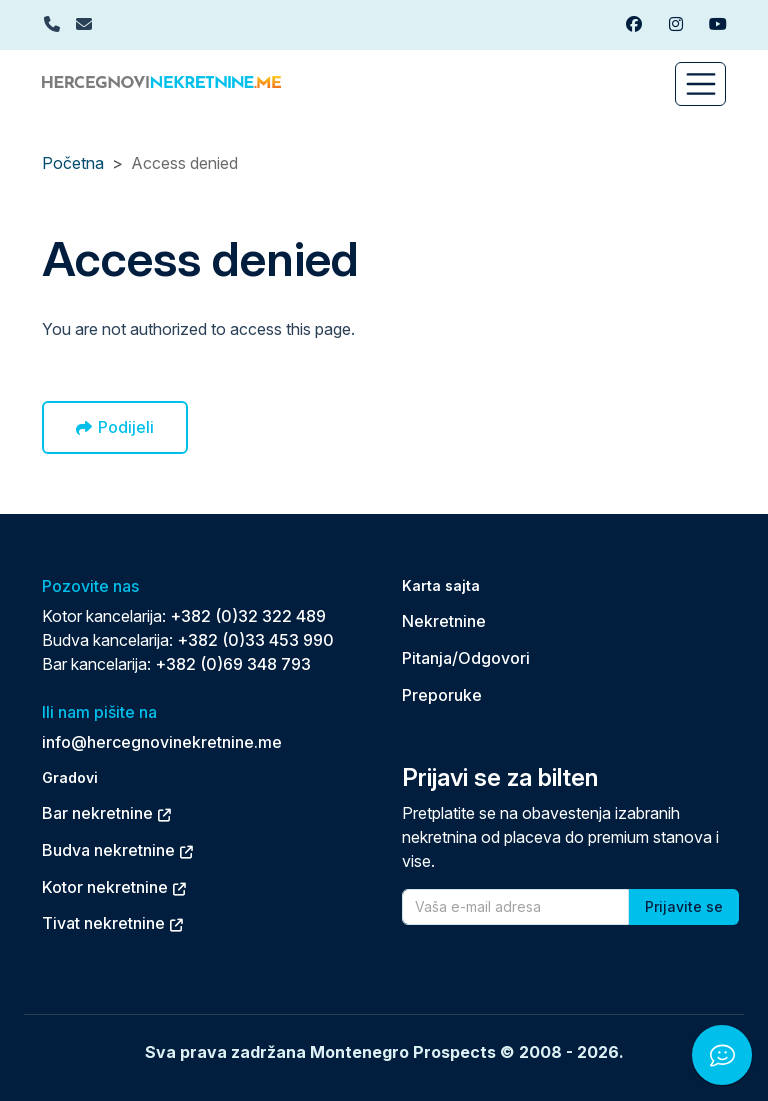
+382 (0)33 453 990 (255, 640)
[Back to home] (161, 80)
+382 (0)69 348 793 (233, 664)
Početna (73, 163)
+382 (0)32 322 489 (248, 616)
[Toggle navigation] (700, 84)
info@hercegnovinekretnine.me (162, 742)
